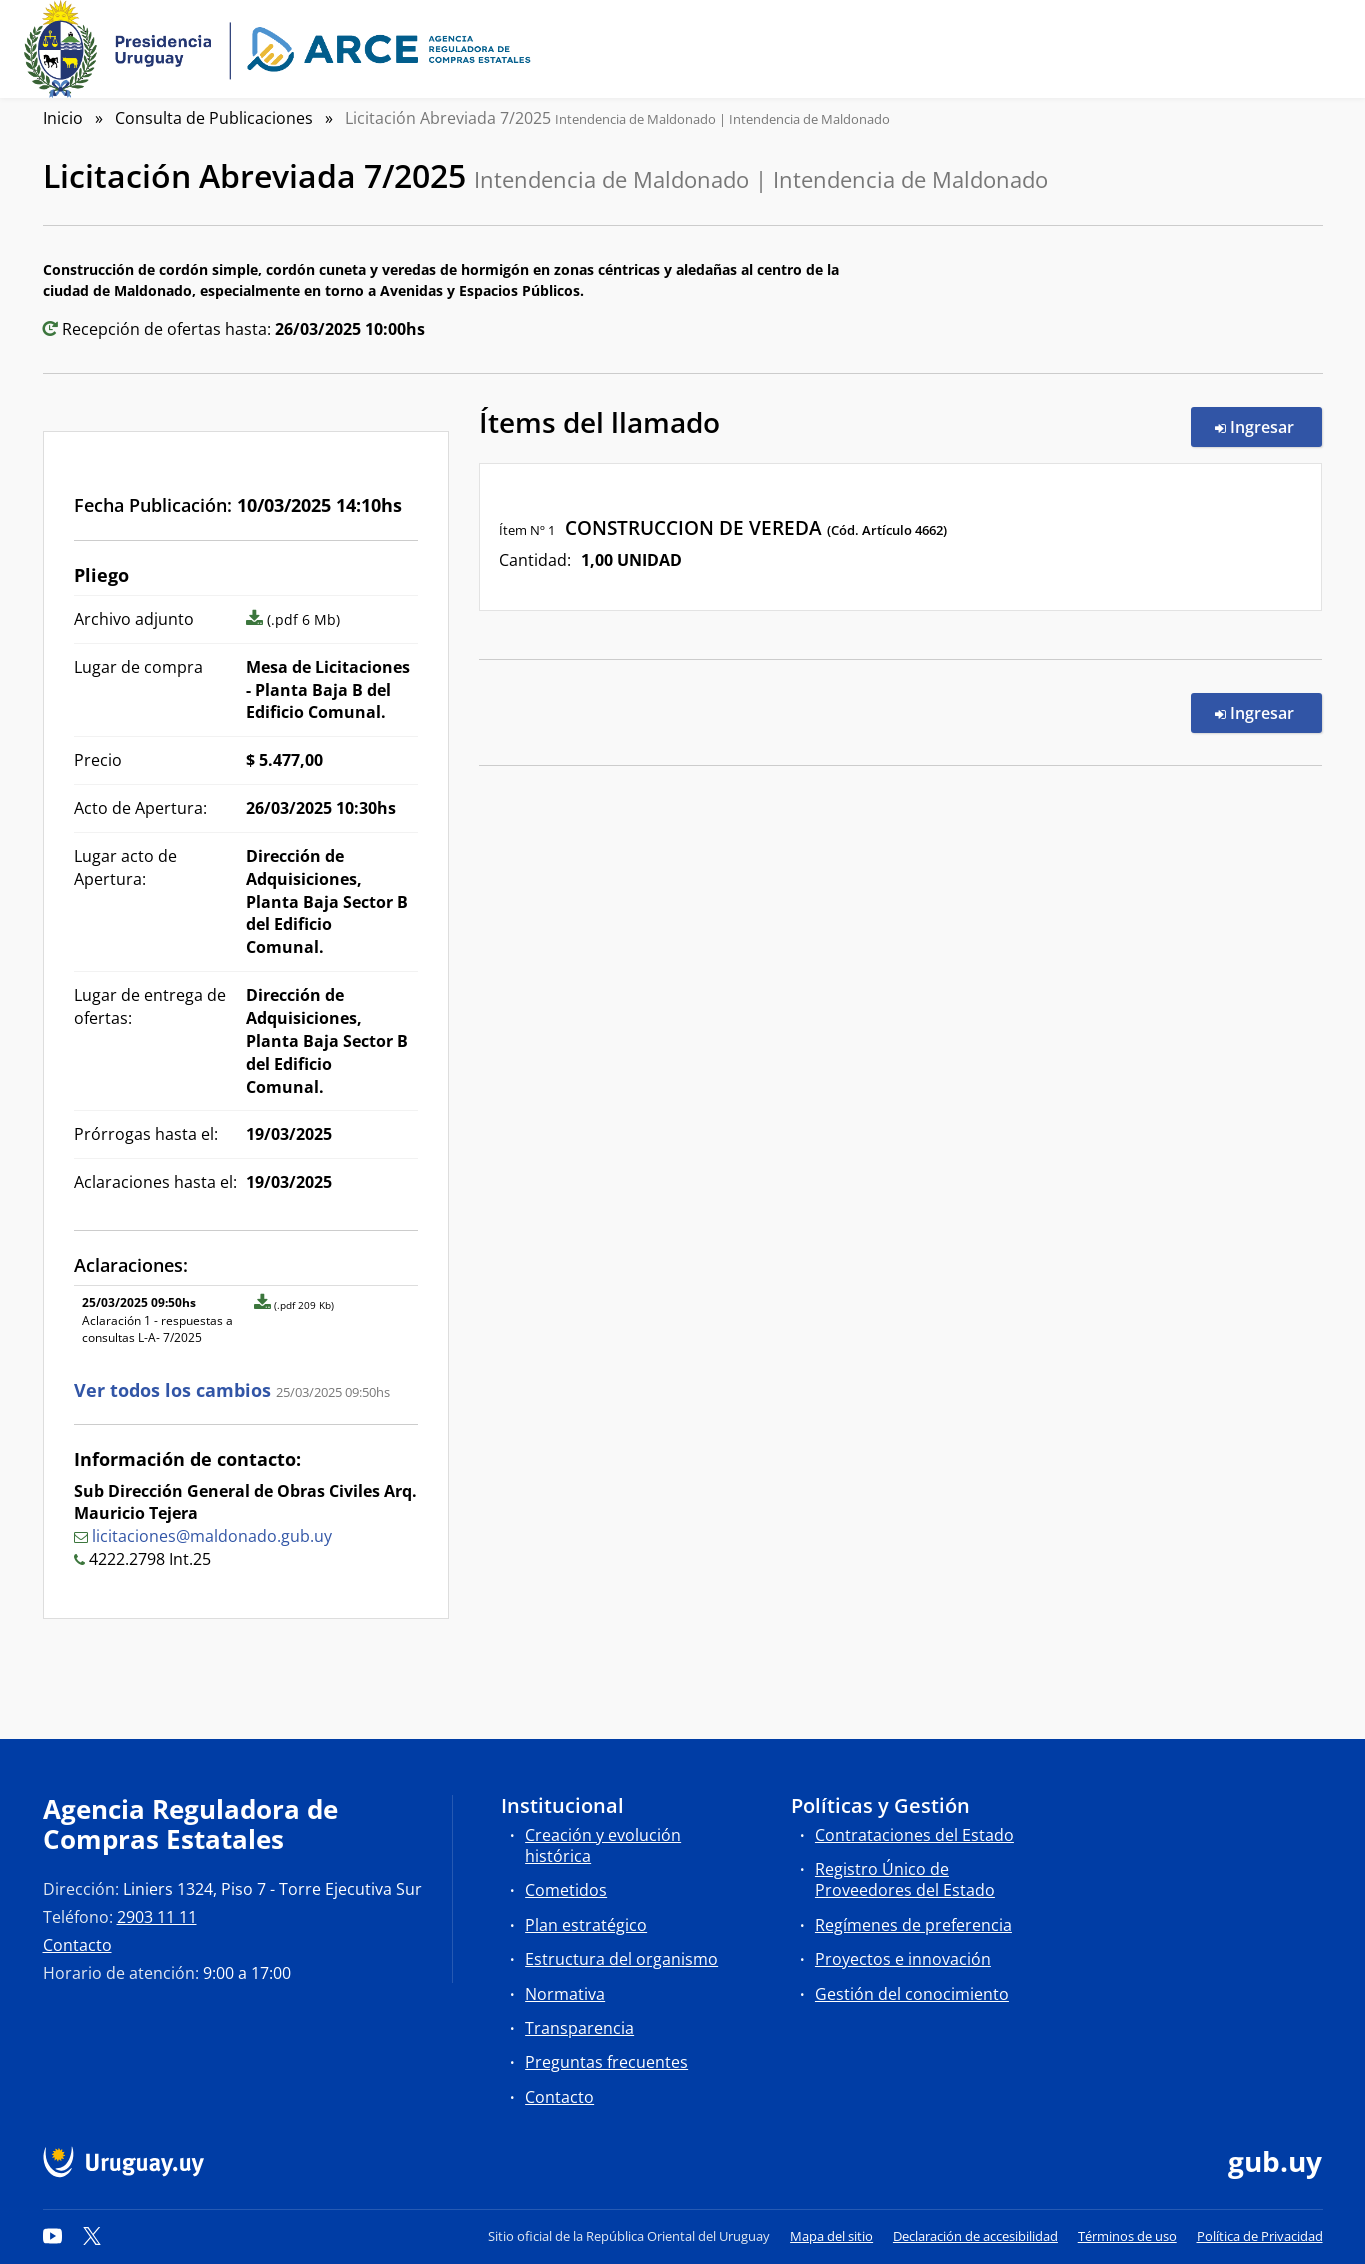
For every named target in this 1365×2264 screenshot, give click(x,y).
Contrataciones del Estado (914, 1835)
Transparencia (579, 2028)
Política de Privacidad (1260, 2236)
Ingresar (1268, 426)
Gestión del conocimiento (912, 1994)
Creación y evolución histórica (603, 1845)
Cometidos (566, 1890)
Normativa (565, 1994)
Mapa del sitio (831, 2236)
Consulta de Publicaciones (214, 118)
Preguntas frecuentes (606, 2062)
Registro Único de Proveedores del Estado (905, 1879)
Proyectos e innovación (903, 1959)
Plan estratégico (586, 1925)
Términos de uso (1127, 2236)
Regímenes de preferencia (913, 1925)
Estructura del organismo (621, 1959)
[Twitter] (92, 2236)
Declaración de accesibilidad (975, 2236)
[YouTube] (53, 2236)
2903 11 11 (157, 1917)
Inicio (63, 118)
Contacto (77, 1945)
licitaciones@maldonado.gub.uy (212, 1536)
